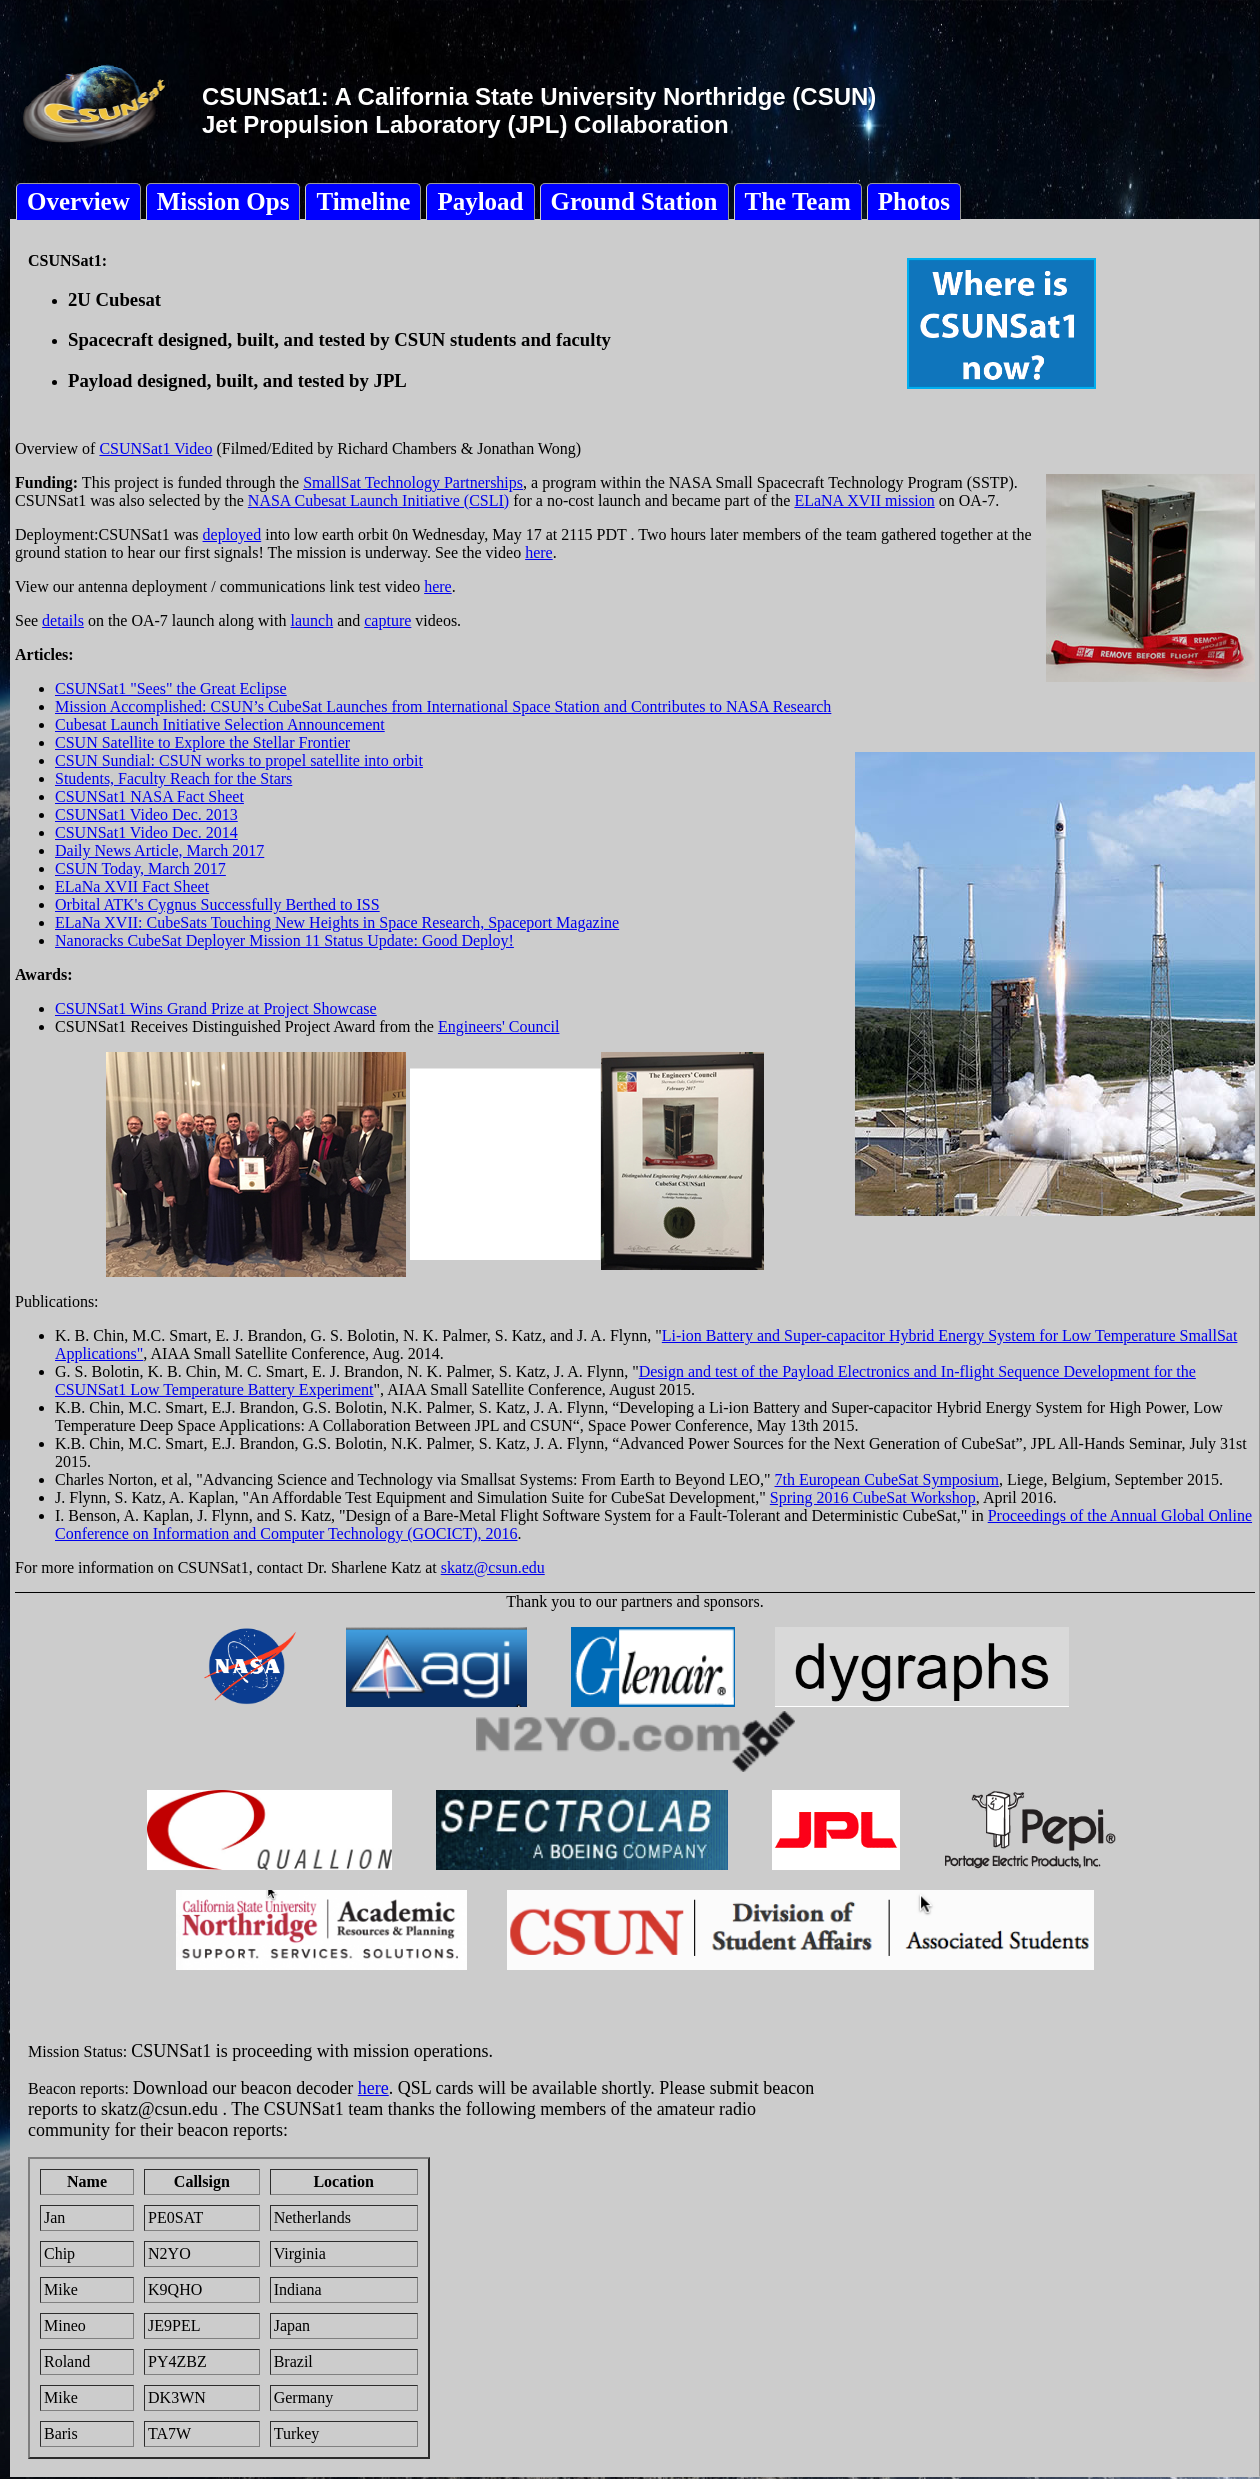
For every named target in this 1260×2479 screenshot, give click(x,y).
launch (312, 620)
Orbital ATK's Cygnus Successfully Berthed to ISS (217, 904)
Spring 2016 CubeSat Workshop (873, 1497)
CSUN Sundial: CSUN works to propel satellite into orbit (239, 760)
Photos (914, 201)
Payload (480, 201)
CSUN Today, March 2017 (140, 868)
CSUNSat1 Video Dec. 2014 (146, 832)
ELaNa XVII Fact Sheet (132, 886)
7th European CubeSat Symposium (887, 1479)
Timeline (363, 201)
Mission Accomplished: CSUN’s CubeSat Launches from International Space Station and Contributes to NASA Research (443, 706)
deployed (232, 534)
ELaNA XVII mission (864, 500)
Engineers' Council (499, 1026)
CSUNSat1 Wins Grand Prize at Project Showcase (216, 1008)
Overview (78, 201)
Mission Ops (223, 201)
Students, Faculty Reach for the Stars (173, 778)
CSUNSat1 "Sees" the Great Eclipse (171, 688)
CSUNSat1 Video (155, 448)
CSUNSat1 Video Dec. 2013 (146, 814)
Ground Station (634, 201)
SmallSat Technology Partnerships (413, 482)
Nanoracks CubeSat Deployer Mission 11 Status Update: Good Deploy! (284, 940)
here (539, 552)
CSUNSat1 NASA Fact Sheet (149, 796)
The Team (798, 201)
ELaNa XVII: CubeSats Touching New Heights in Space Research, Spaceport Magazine (337, 922)
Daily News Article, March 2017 (159, 850)
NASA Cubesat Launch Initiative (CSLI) (378, 500)
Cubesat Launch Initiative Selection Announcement (220, 724)
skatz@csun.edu (493, 1567)
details (63, 620)
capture (387, 620)
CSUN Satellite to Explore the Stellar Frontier (202, 742)
